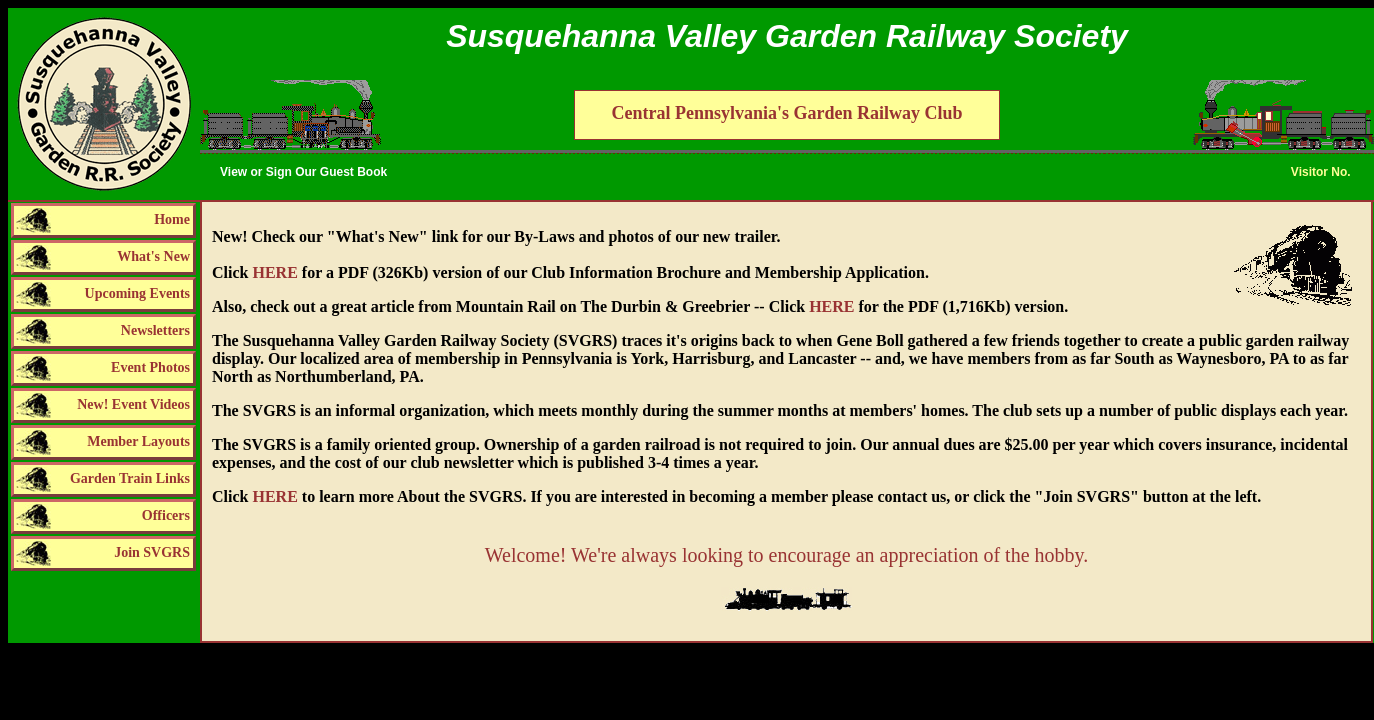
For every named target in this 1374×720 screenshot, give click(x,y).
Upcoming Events (137, 293)
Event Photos (150, 367)
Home (172, 219)
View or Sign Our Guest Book (303, 172)
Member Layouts (138, 441)
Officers (166, 515)
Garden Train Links (130, 478)
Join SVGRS (152, 552)
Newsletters (155, 330)
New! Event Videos (133, 404)
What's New (153, 256)
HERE (274, 272)
